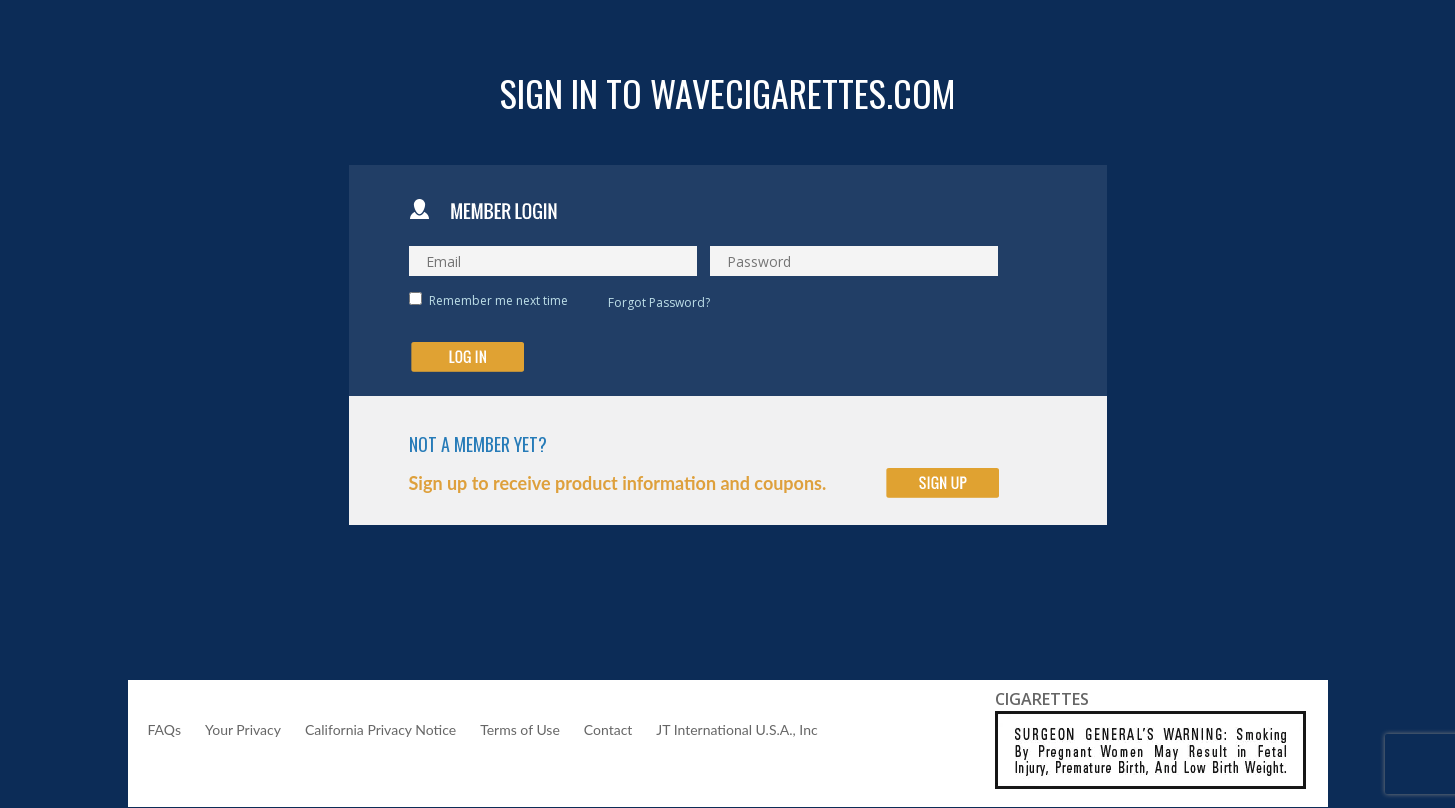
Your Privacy (243, 729)
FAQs (164, 729)
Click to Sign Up (942, 483)
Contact (608, 729)
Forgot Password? (659, 302)
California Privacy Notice (380, 729)
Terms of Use (520, 729)
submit (467, 357)
